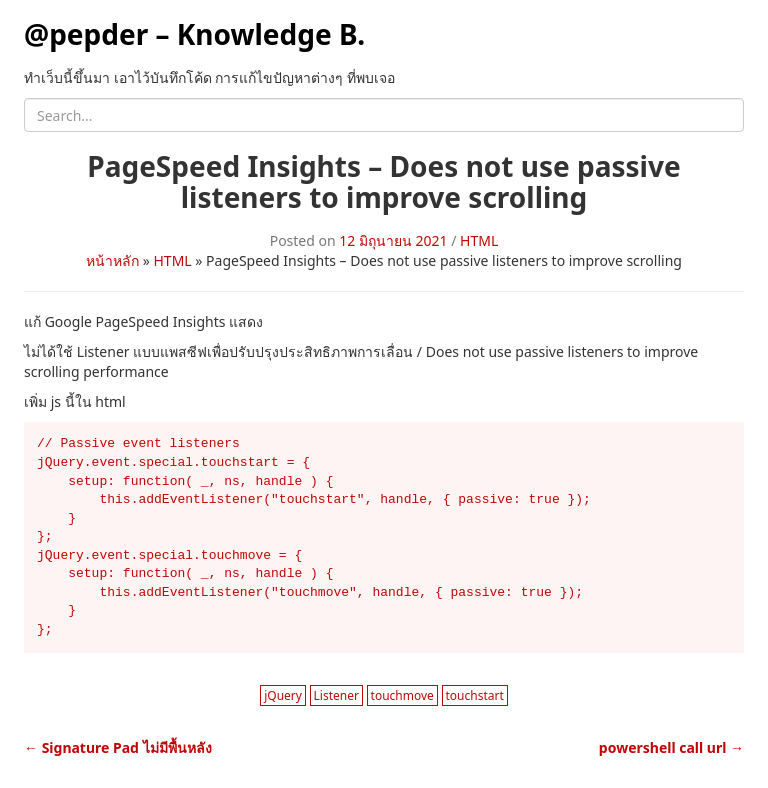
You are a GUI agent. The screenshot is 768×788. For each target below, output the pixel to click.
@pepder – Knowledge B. (194, 34)
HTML (479, 240)
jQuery (283, 695)
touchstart (475, 695)
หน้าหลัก (112, 260)
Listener (336, 695)
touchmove (402, 695)
